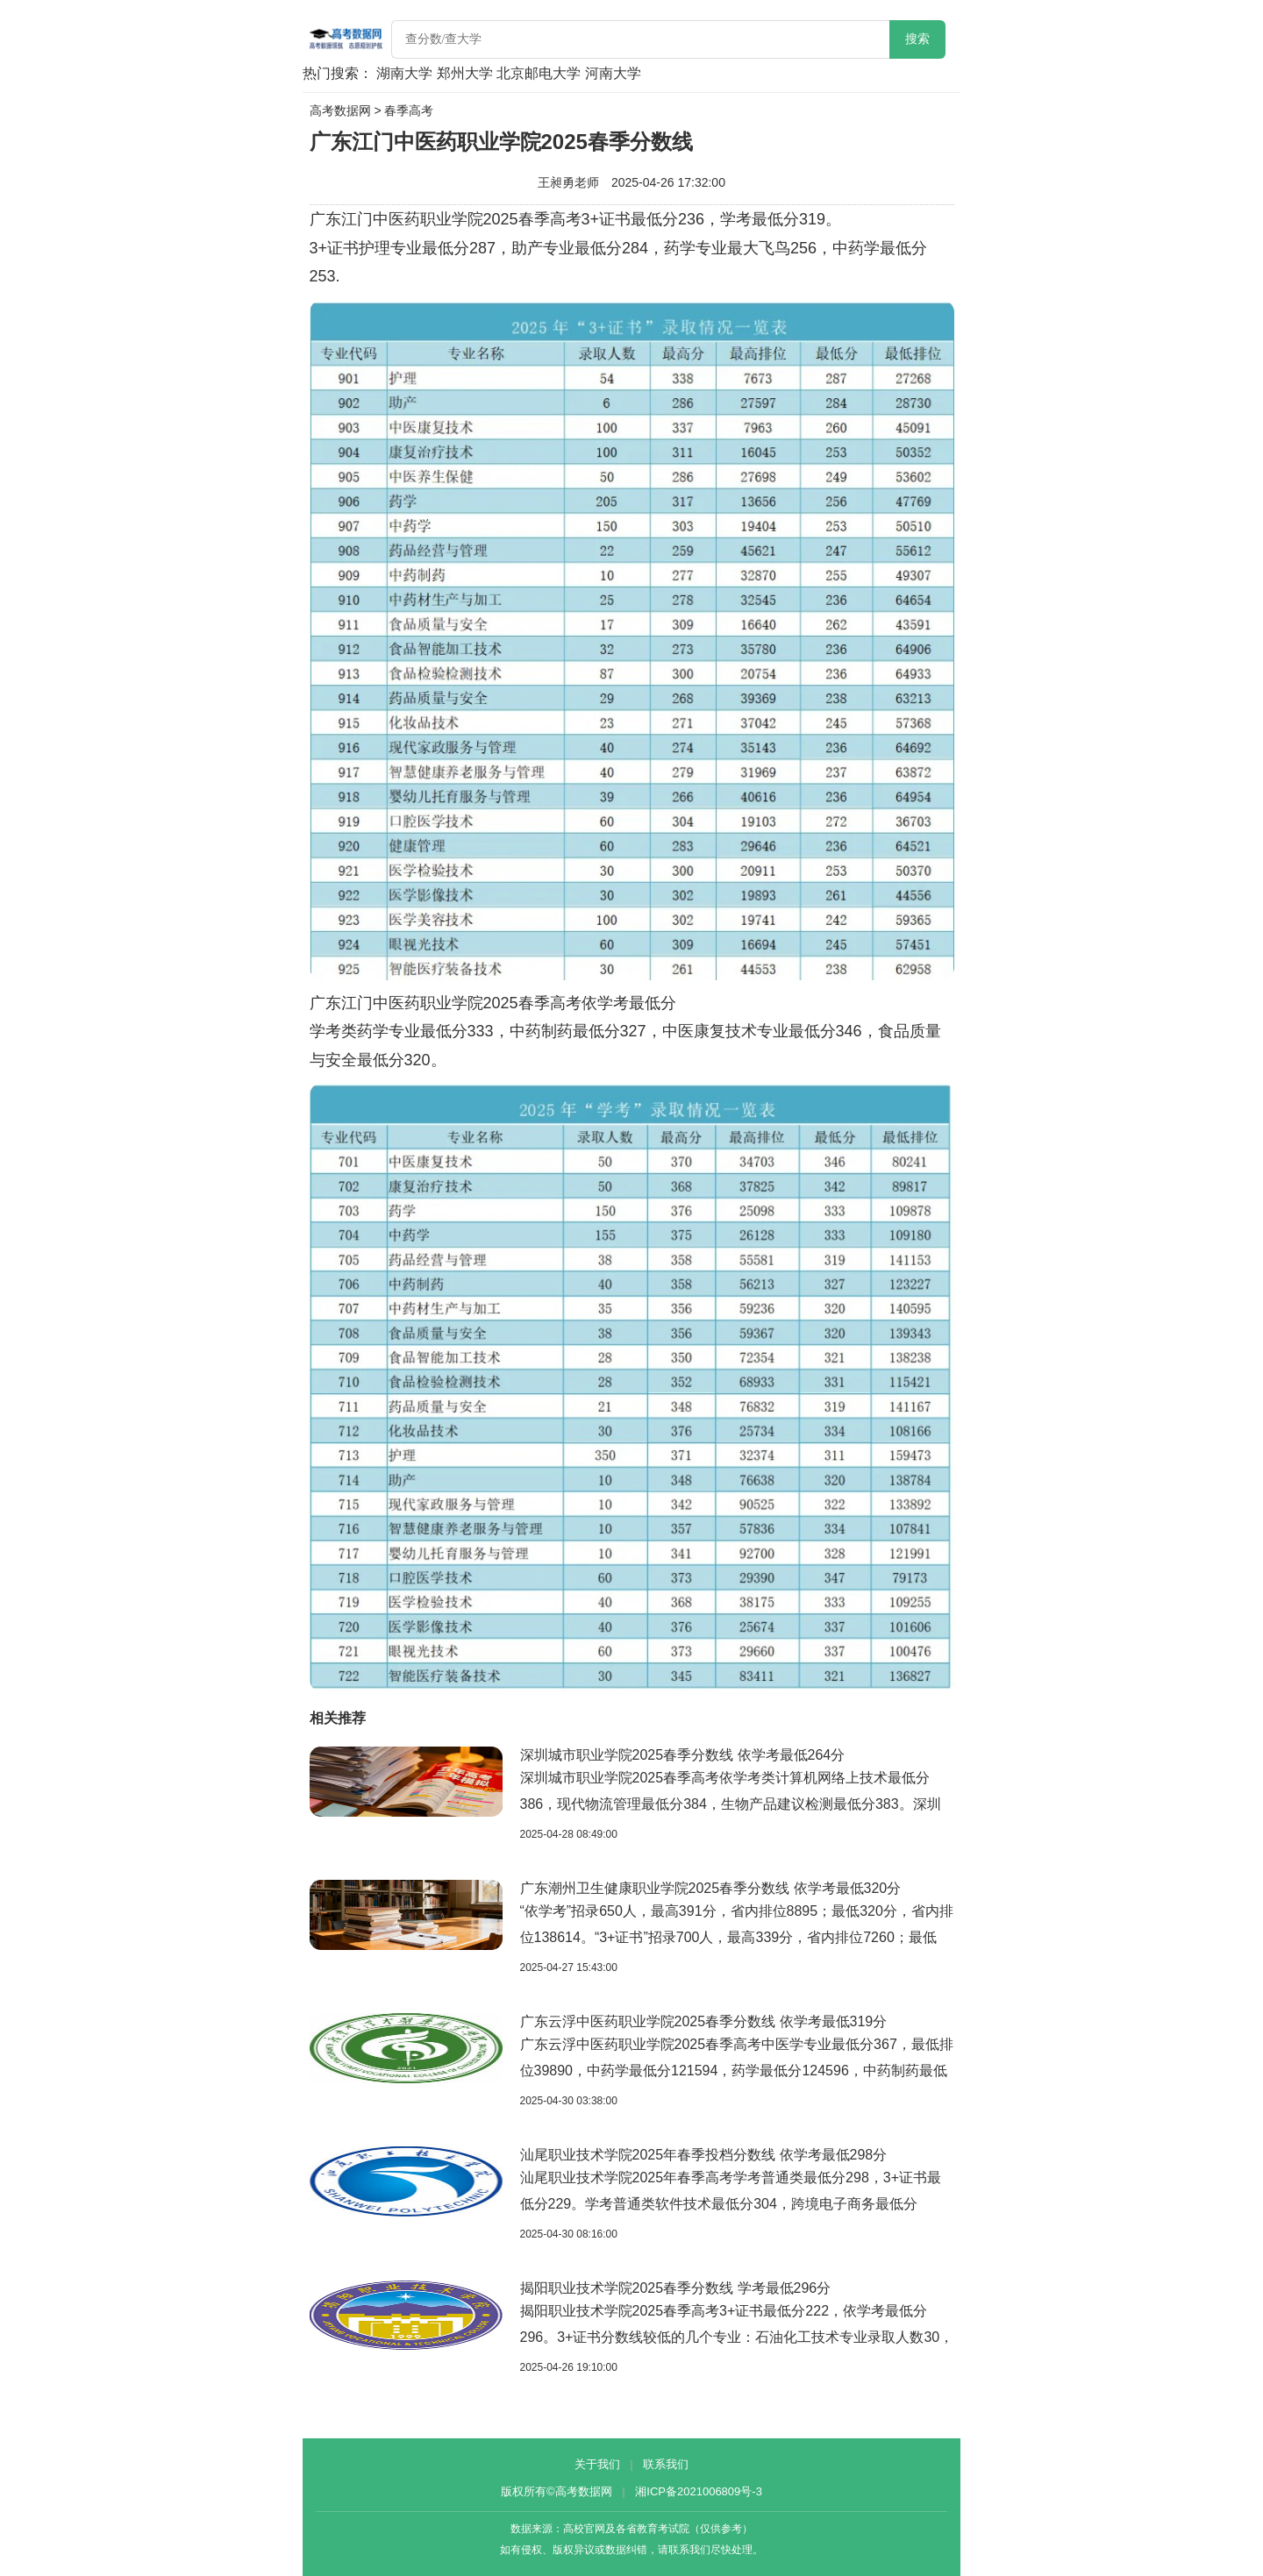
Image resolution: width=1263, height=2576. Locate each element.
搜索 (917, 39)
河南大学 (613, 73)
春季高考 (408, 110)
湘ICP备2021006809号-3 (698, 2491)
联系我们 (666, 2464)
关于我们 (597, 2464)
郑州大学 (465, 73)
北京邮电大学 (538, 73)
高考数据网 (340, 110)
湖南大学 (404, 73)
